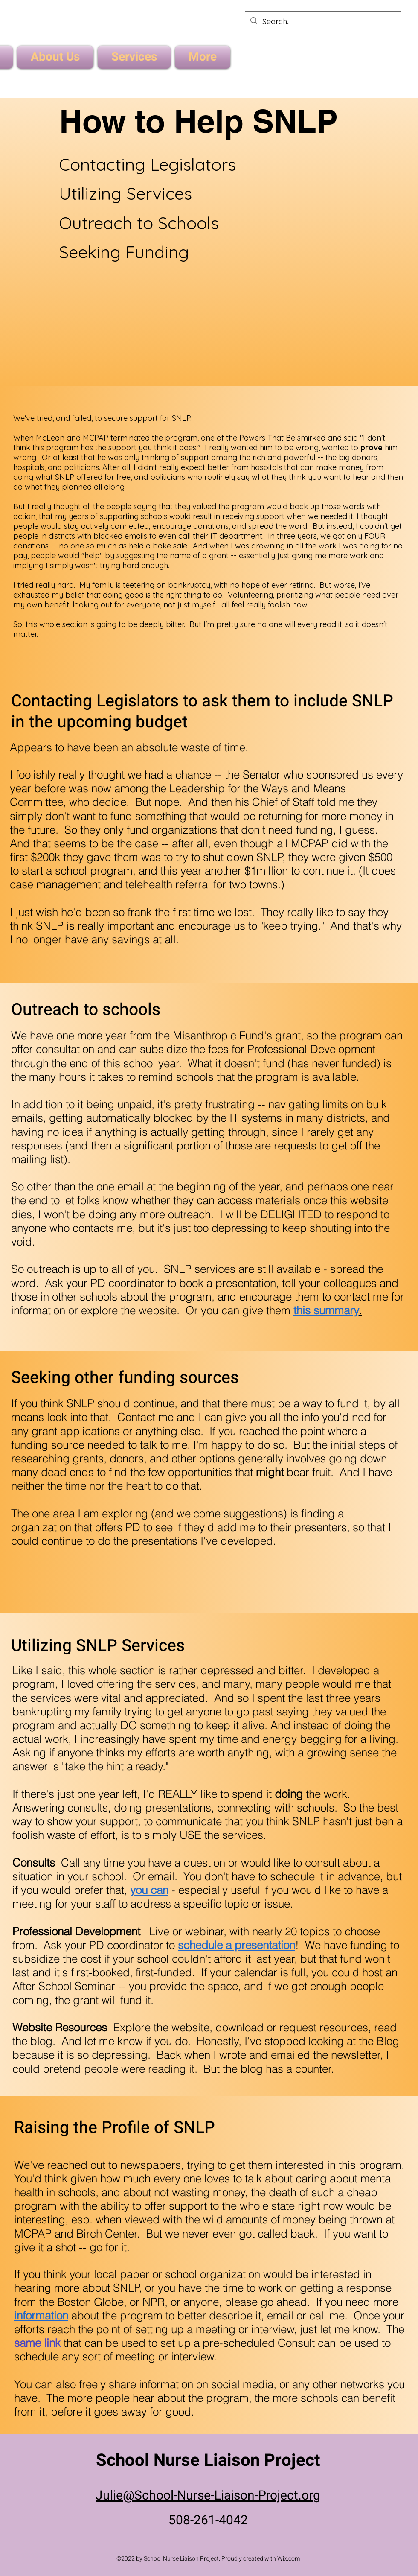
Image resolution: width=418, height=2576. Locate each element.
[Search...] (322, 22)
